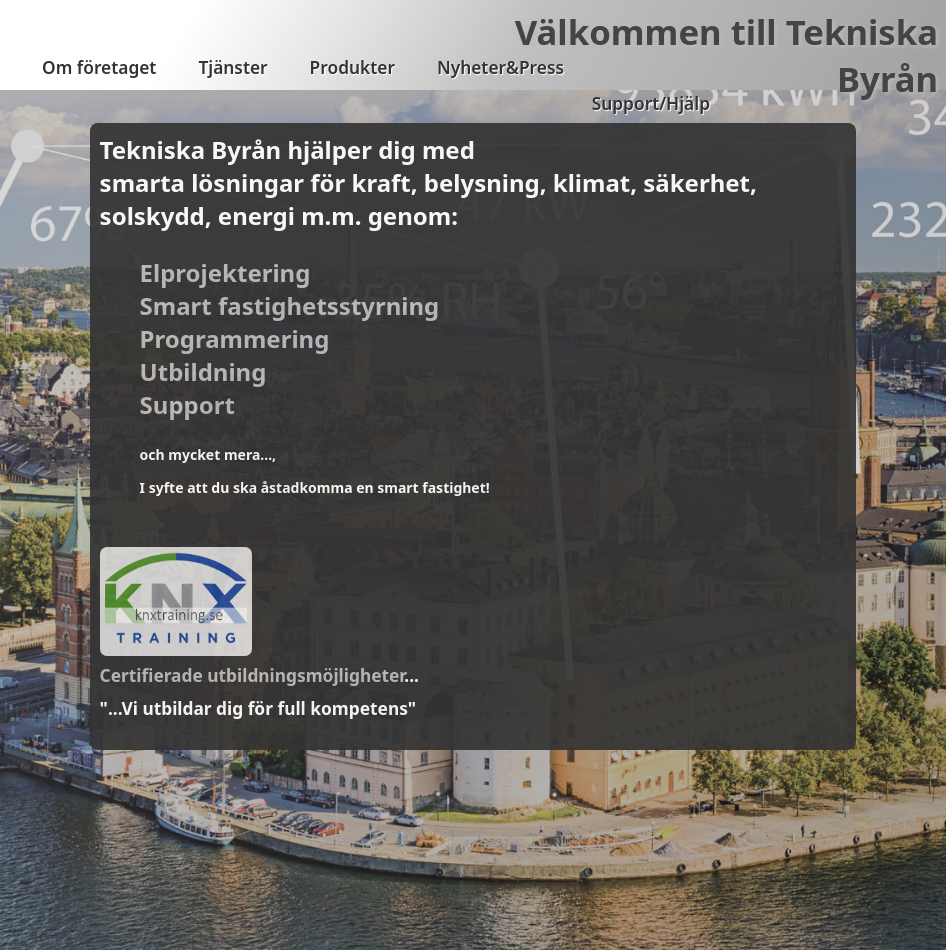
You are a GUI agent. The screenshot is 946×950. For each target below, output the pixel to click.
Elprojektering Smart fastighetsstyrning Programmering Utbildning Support (290, 338)
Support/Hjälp (651, 103)
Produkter (352, 67)
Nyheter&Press (500, 67)
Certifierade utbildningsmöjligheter (252, 675)
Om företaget (99, 67)
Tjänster (232, 67)
